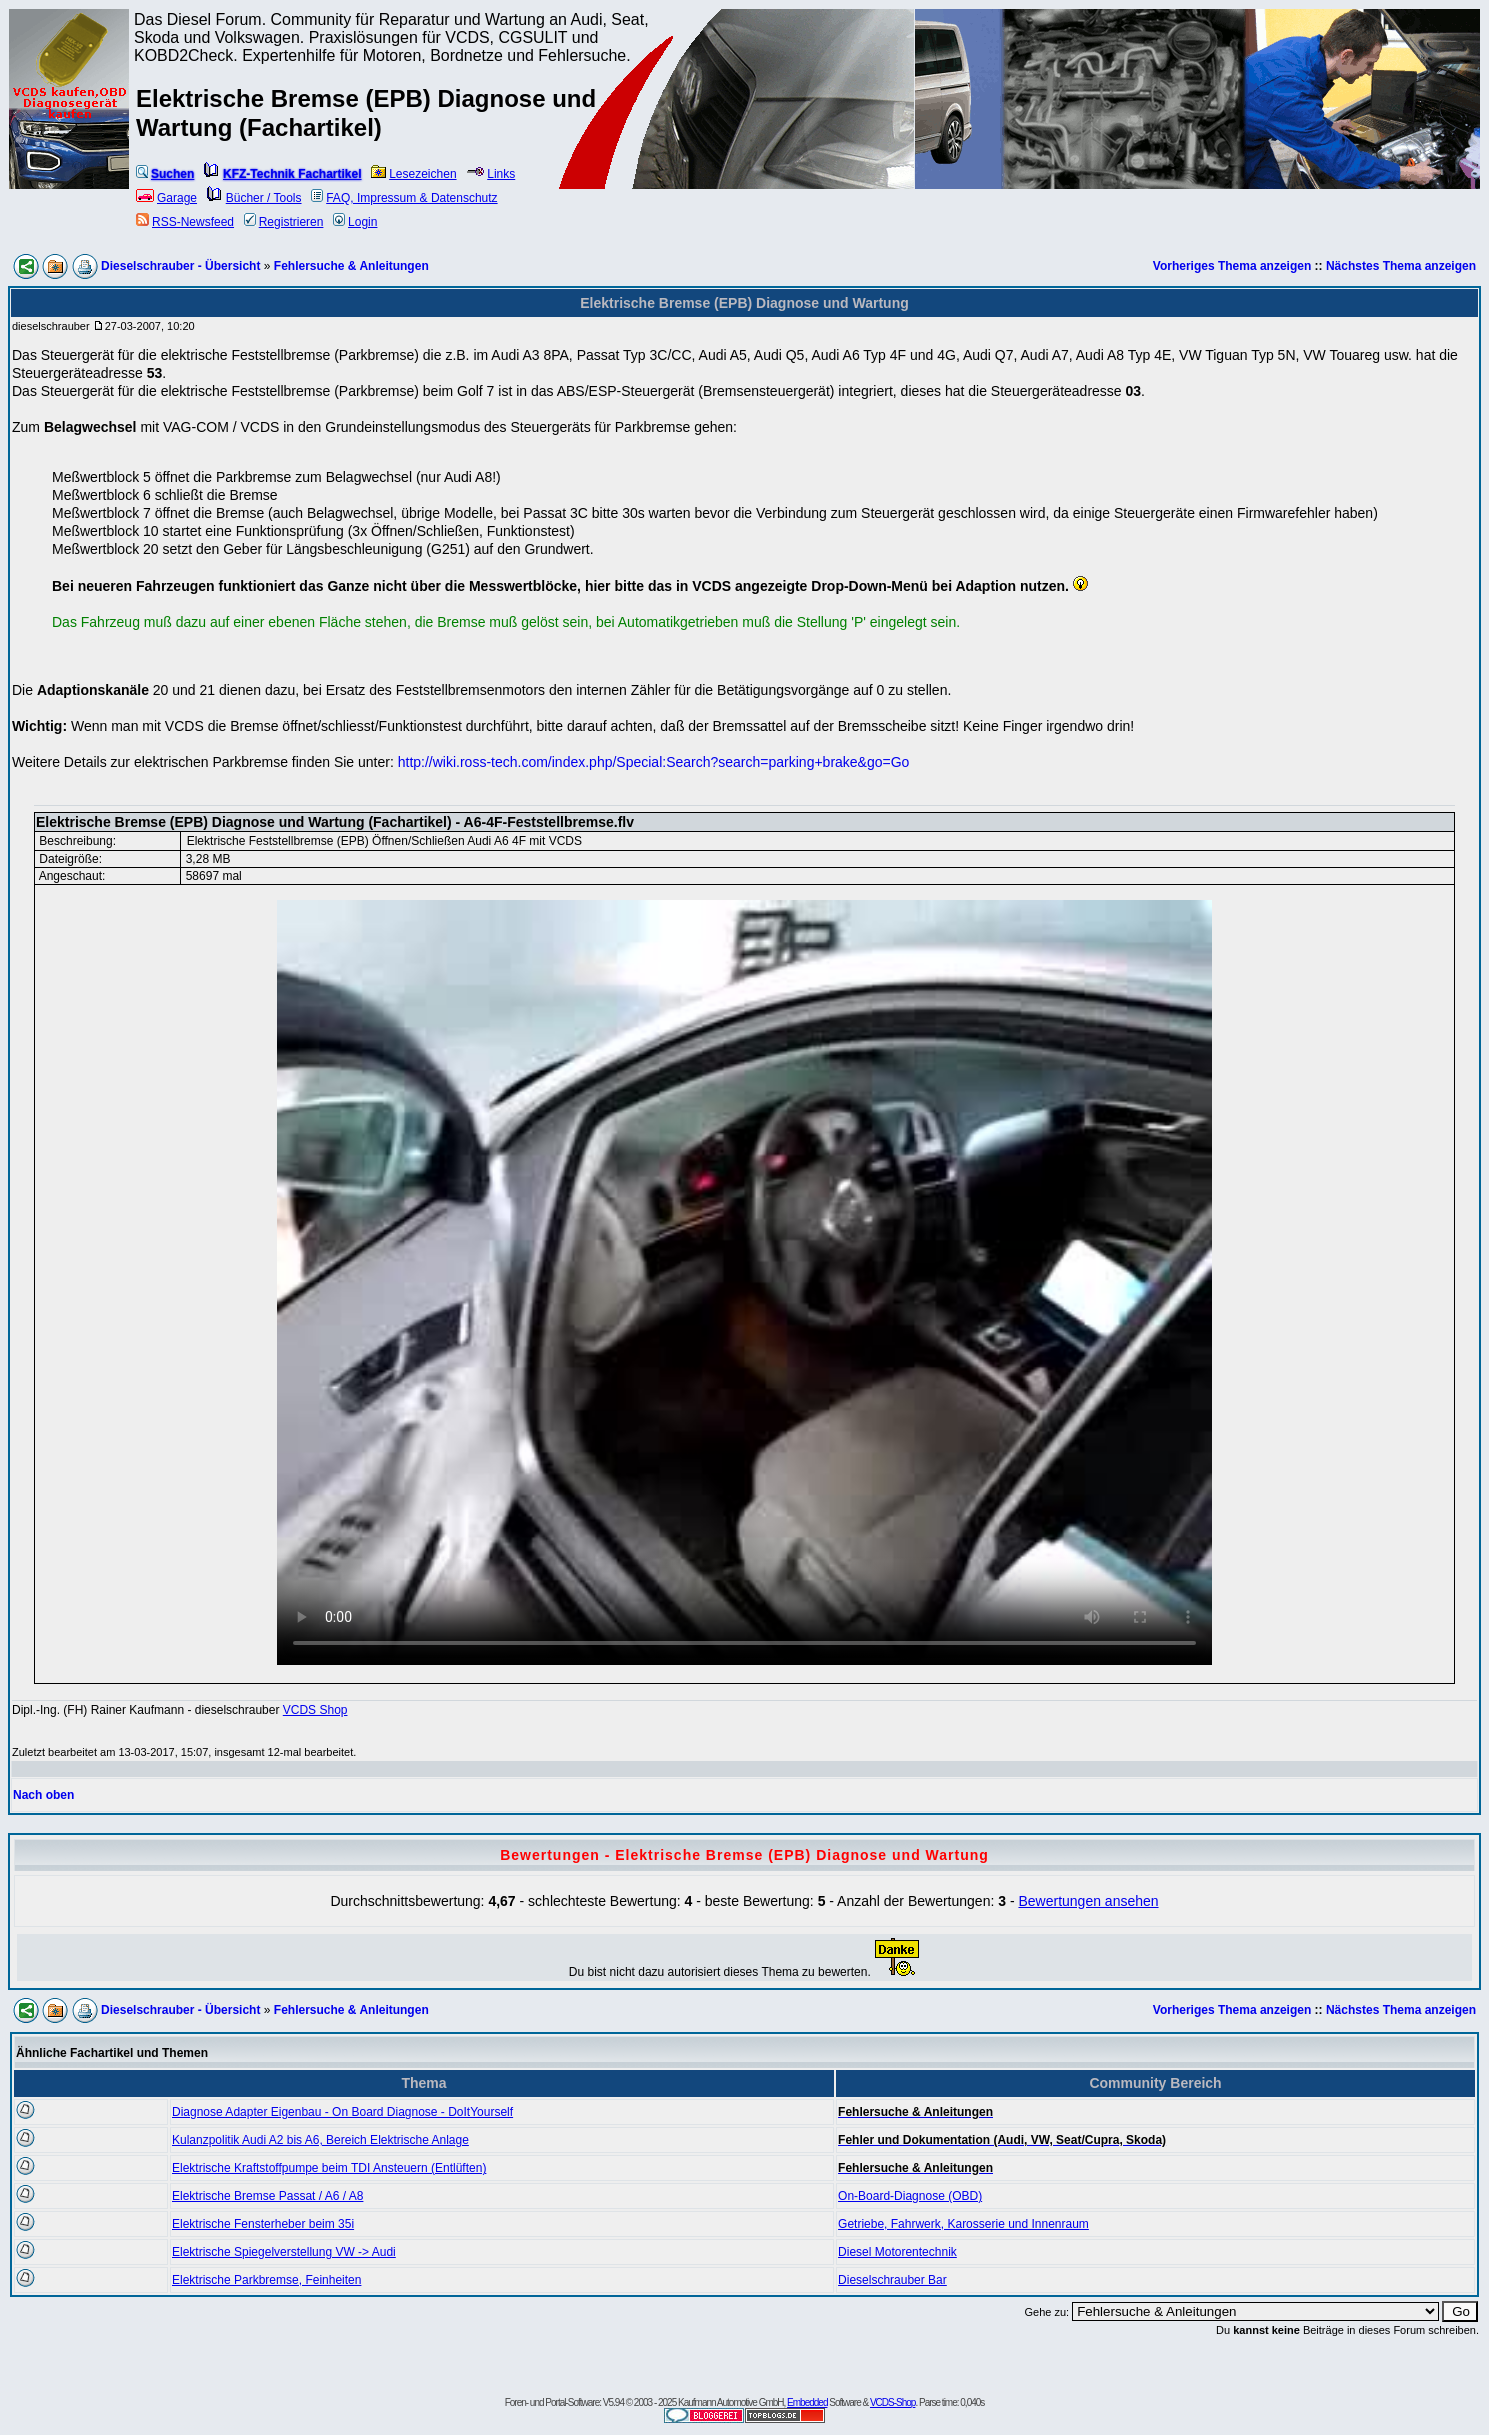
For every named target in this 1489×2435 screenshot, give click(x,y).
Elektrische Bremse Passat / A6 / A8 (267, 2196)
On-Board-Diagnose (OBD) (910, 2196)
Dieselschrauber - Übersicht (180, 266)
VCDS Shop (315, 1710)
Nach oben (43, 1795)
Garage (166, 198)
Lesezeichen (413, 174)
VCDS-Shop (892, 2402)
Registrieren (284, 222)
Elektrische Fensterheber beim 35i (263, 2224)
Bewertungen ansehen (1088, 1901)
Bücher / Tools (254, 198)
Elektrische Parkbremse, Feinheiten (266, 2280)
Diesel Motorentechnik (897, 2252)
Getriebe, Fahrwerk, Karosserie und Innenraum (963, 2224)
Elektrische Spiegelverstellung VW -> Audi (284, 2252)
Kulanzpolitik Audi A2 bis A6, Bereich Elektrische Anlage (320, 2140)
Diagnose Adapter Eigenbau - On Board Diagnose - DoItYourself (342, 2112)
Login (355, 222)
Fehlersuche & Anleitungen (351, 266)
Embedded (807, 2402)
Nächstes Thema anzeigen (1401, 266)
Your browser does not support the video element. (744, 1282)
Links (490, 174)
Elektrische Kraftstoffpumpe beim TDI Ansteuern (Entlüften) (329, 2168)
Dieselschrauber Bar (892, 2280)
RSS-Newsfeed (185, 222)
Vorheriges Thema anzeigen (1232, 266)
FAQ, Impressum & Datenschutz (404, 198)
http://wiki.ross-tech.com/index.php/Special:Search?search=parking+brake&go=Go (654, 762)
